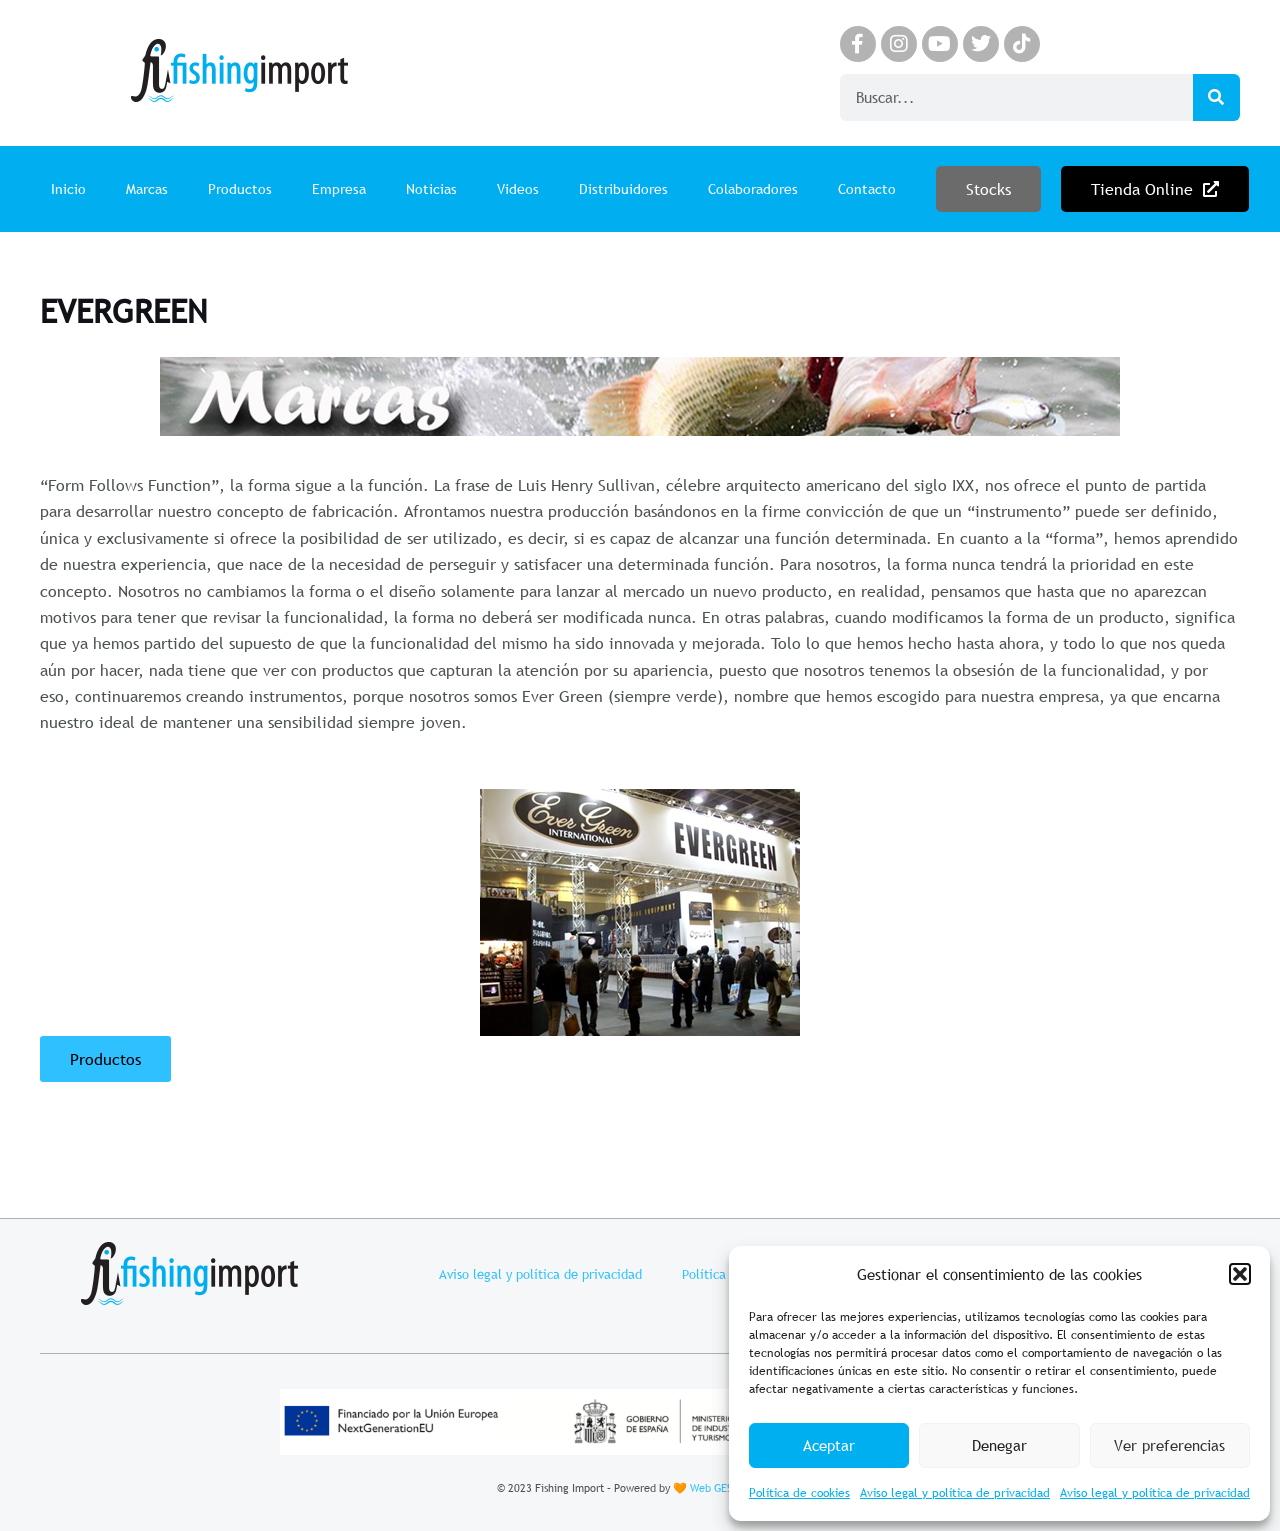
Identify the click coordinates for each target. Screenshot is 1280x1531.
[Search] (1216, 97)
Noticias (431, 189)
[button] (1240, 1274)
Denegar (999, 1445)
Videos (518, 189)
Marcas (147, 189)
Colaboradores (753, 189)
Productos (240, 189)
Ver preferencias (1169, 1445)
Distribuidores (623, 189)
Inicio (68, 189)
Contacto (867, 189)
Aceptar (829, 1445)
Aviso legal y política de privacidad (955, 1493)
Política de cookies (799, 1493)
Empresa (339, 189)
